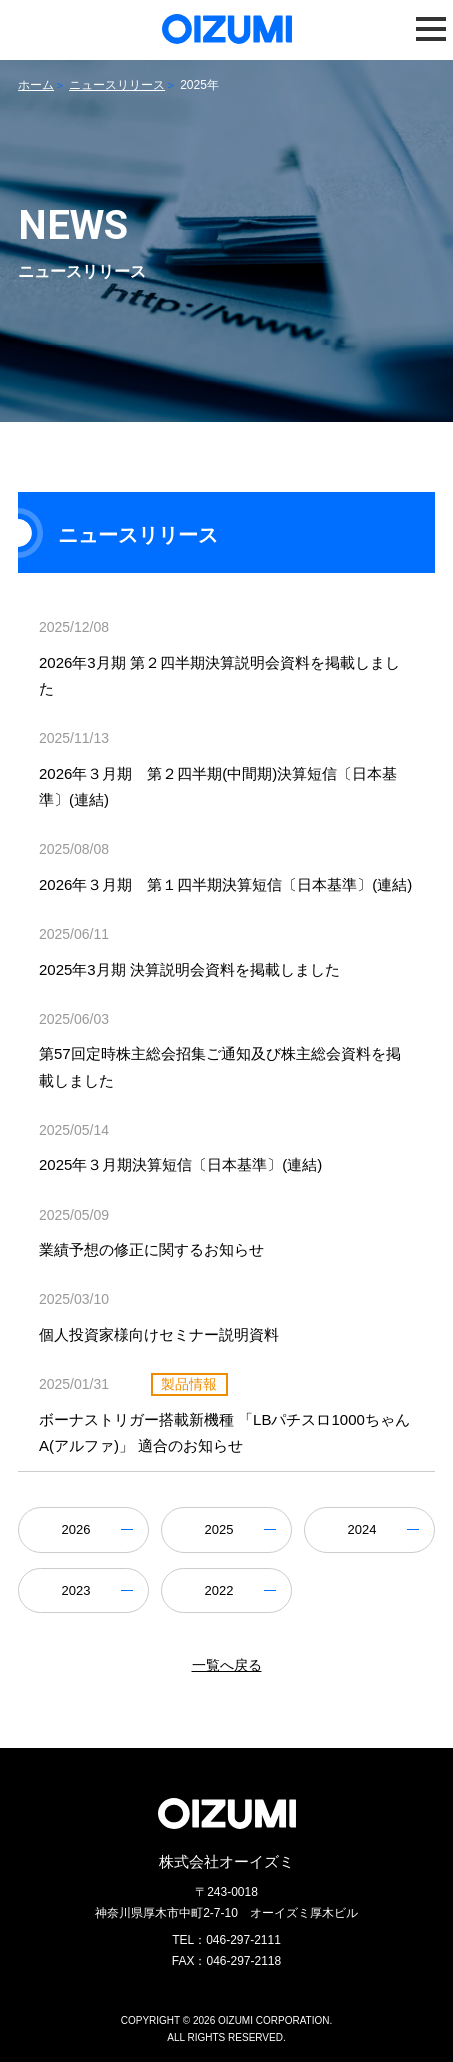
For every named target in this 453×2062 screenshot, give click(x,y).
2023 (75, 1590)
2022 (219, 1590)
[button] (431, 29)
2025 (219, 1529)
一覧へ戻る (227, 1665)
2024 (362, 1529)
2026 (75, 1529)
